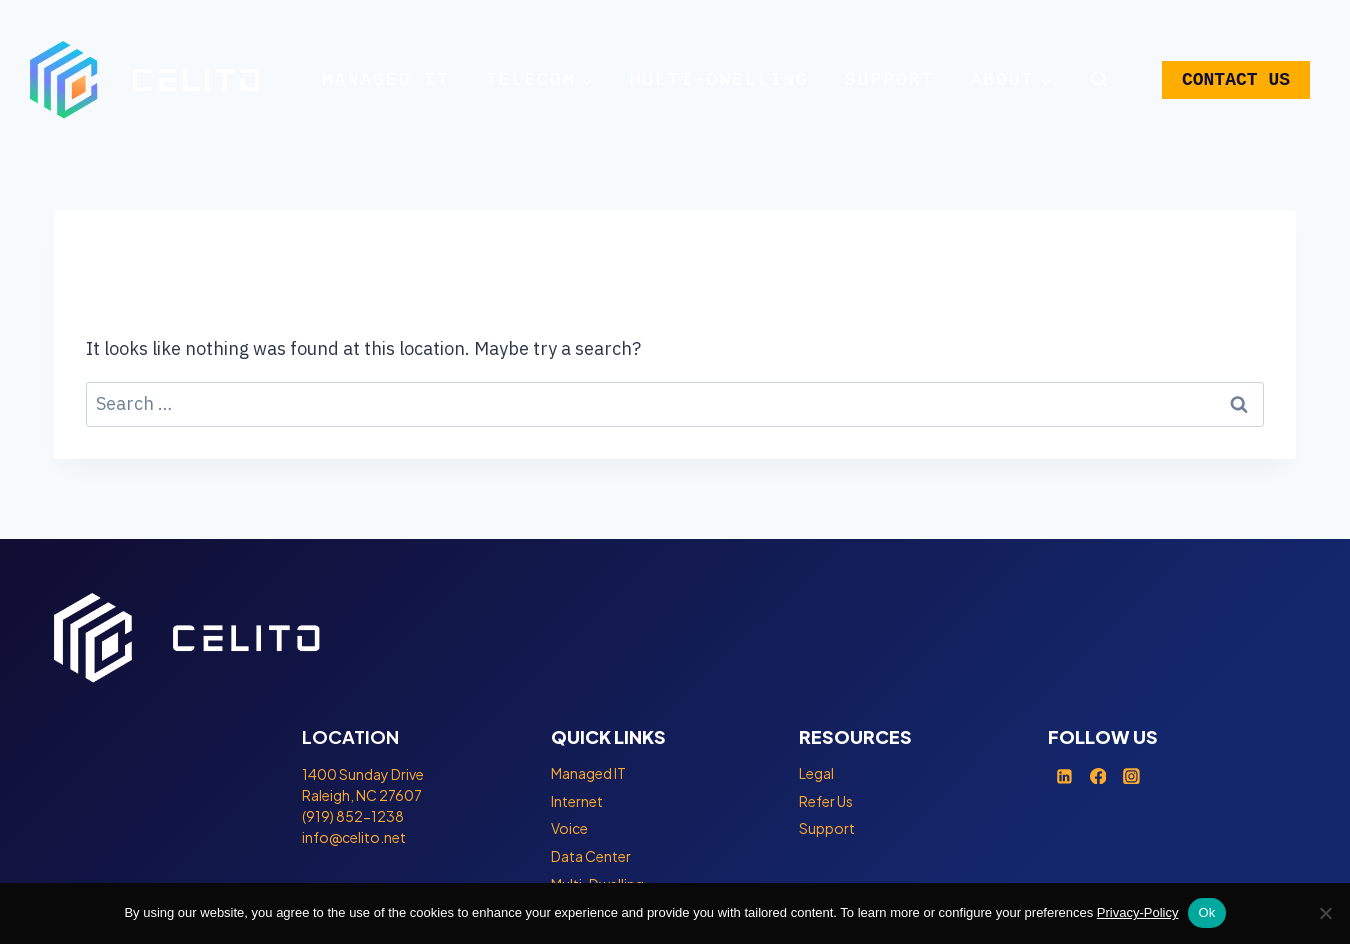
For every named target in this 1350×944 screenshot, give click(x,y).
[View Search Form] (1098, 80)
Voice (569, 828)
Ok (1206, 912)
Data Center (591, 856)
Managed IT (386, 80)
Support (890, 80)
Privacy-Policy (1138, 912)
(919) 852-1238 (353, 816)
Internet (577, 801)
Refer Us (826, 801)
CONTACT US (1236, 80)
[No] (1325, 913)
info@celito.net (354, 837)
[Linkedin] (1065, 776)
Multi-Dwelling (719, 80)
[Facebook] (1098, 776)
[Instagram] (1132, 776)
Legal (816, 773)
